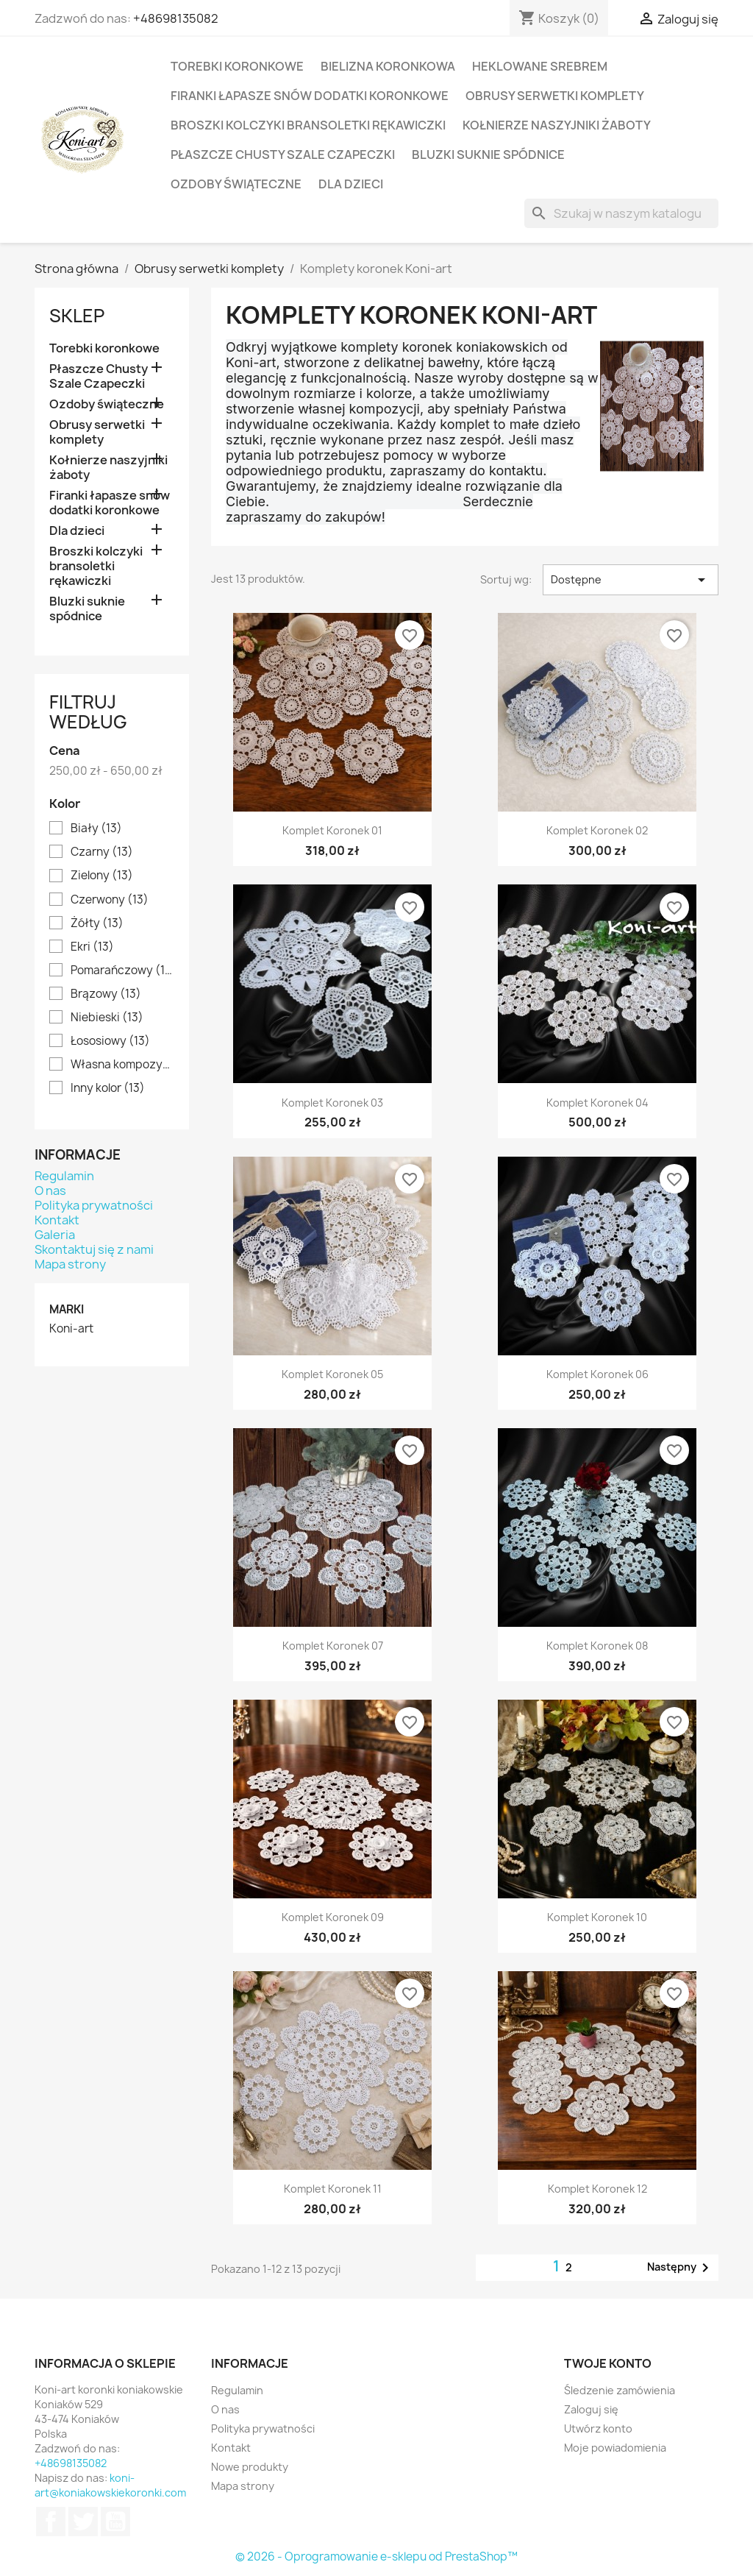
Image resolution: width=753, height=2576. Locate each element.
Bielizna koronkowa (388, 66)
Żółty (97, 923)
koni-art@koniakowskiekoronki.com (110, 2485)
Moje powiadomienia (615, 2448)
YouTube (115, 2521)
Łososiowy (110, 1041)
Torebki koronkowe (237, 66)
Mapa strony (70, 1264)
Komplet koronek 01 (332, 830)
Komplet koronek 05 (332, 1374)
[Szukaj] (621, 213)
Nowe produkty (249, 2467)
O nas (50, 1190)
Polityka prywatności (94, 1205)
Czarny (102, 852)
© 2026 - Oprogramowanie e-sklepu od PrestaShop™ (376, 2556)
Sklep (76, 315)
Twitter (83, 2521)
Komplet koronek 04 (597, 1103)
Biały (96, 828)
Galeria (55, 1235)
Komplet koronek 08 (597, 1646)
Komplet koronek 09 (333, 1917)
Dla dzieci (350, 184)
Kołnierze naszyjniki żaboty (557, 125)
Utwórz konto (598, 2428)
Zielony (102, 875)
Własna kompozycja (122, 1064)
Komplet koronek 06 (597, 1374)
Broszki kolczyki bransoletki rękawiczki (308, 125)
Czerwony (110, 900)
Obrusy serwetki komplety (554, 96)
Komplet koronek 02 (597, 830)
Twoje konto (608, 2363)
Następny (680, 2268)
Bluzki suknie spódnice (488, 154)
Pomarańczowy (122, 970)
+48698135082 (175, 18)
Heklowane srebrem (539, 66)
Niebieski (107, 1017)
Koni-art (71, 1328)
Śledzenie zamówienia (619, 2390)
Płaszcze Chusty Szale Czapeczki (283, 154)
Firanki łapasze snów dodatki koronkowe (310, 96)
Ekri (92, 947)
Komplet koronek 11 (333, 2189)
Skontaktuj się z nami (94, 1249)
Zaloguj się (591, 2409)
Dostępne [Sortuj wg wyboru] (630, 580)
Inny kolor (108, 1088)
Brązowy (106, 994)
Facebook (50, 2521)
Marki (66, 1309)
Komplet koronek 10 (597, 1917)
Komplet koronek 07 (332, 1646)
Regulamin (64, 1176)
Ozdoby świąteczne (236, 184)
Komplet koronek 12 (597, 2189)
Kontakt (57, 1220)
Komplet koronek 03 (332, 1103)
